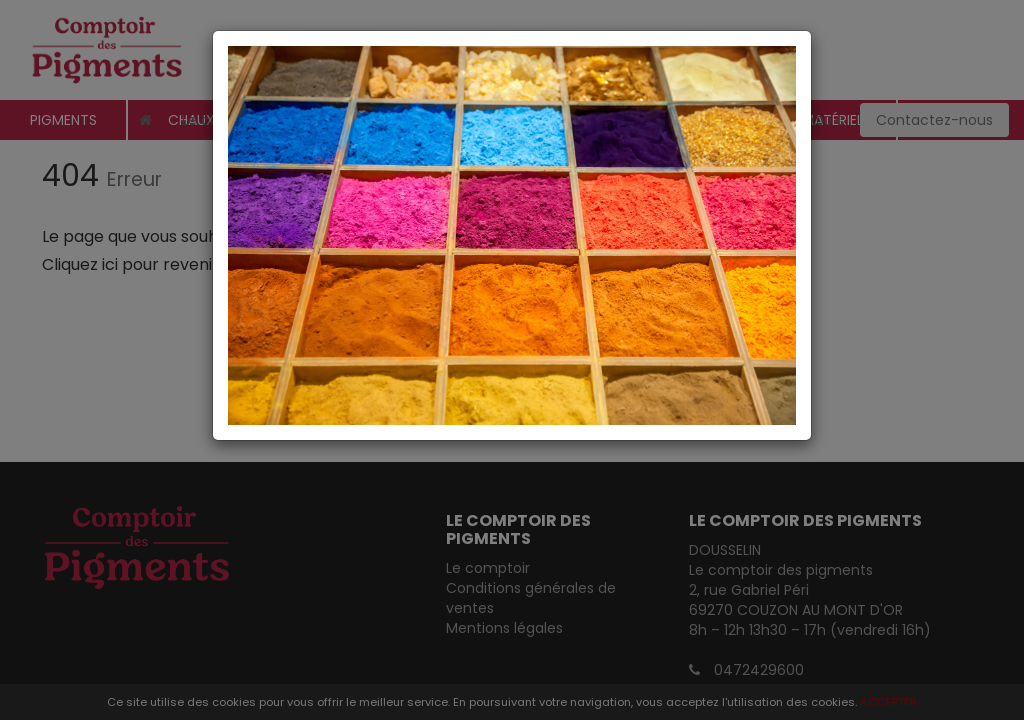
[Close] (512, 50)
